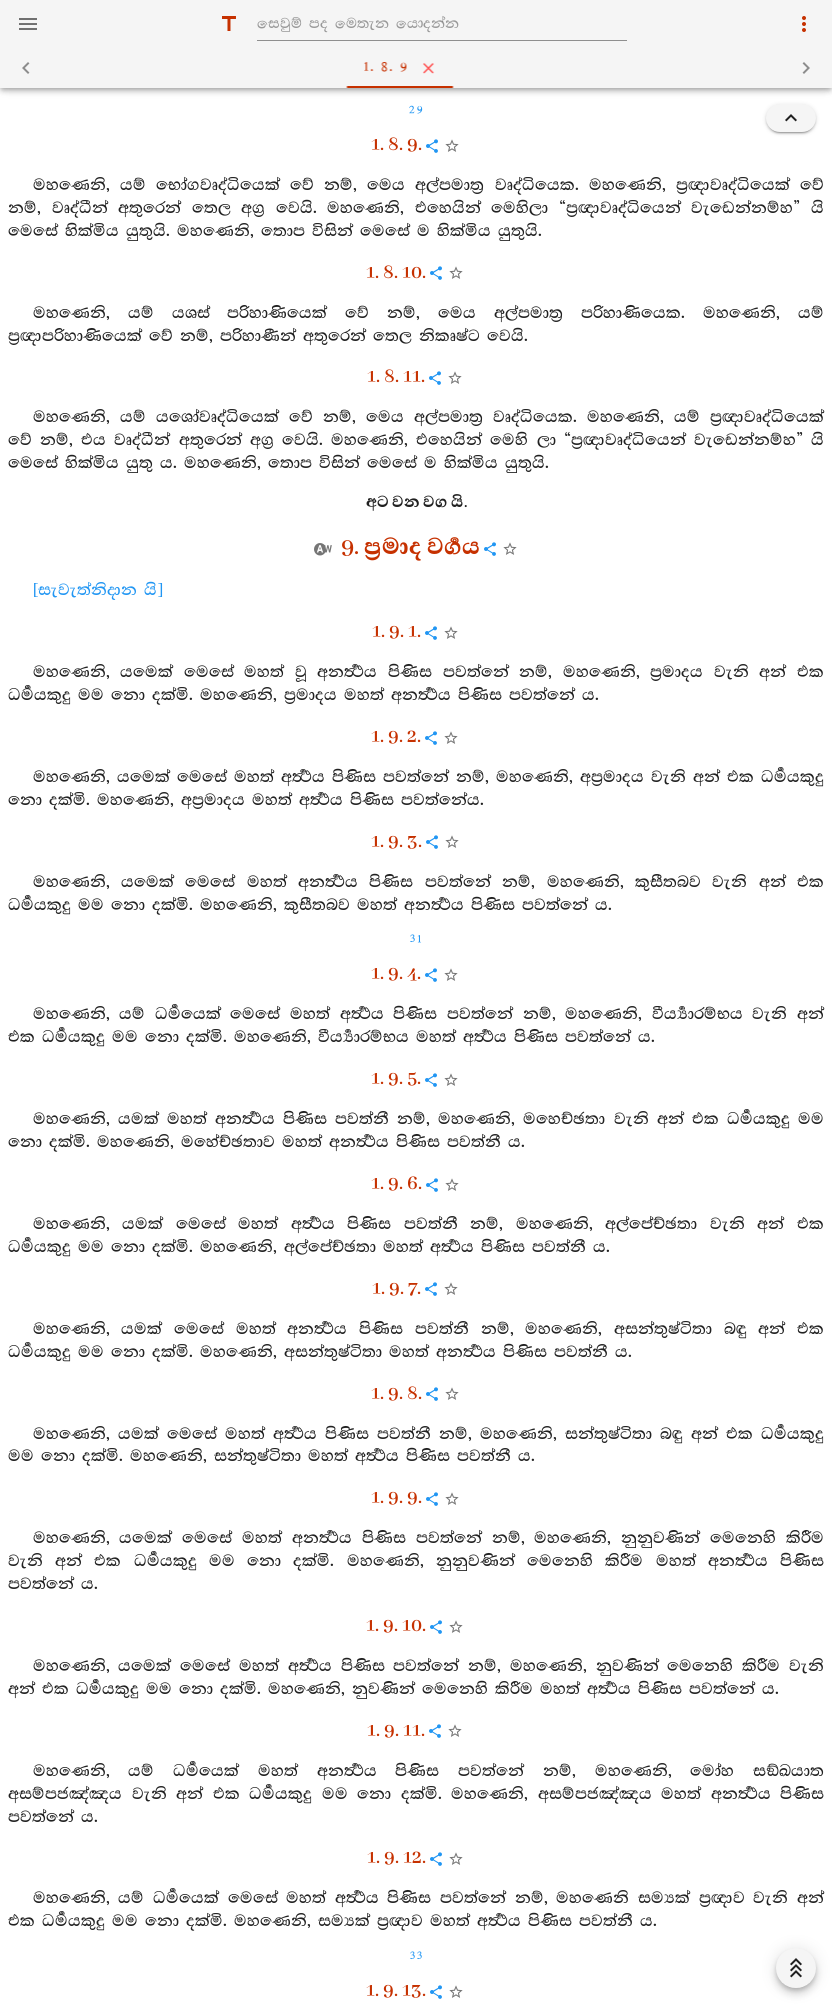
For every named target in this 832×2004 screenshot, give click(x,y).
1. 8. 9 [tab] (420, 68)
